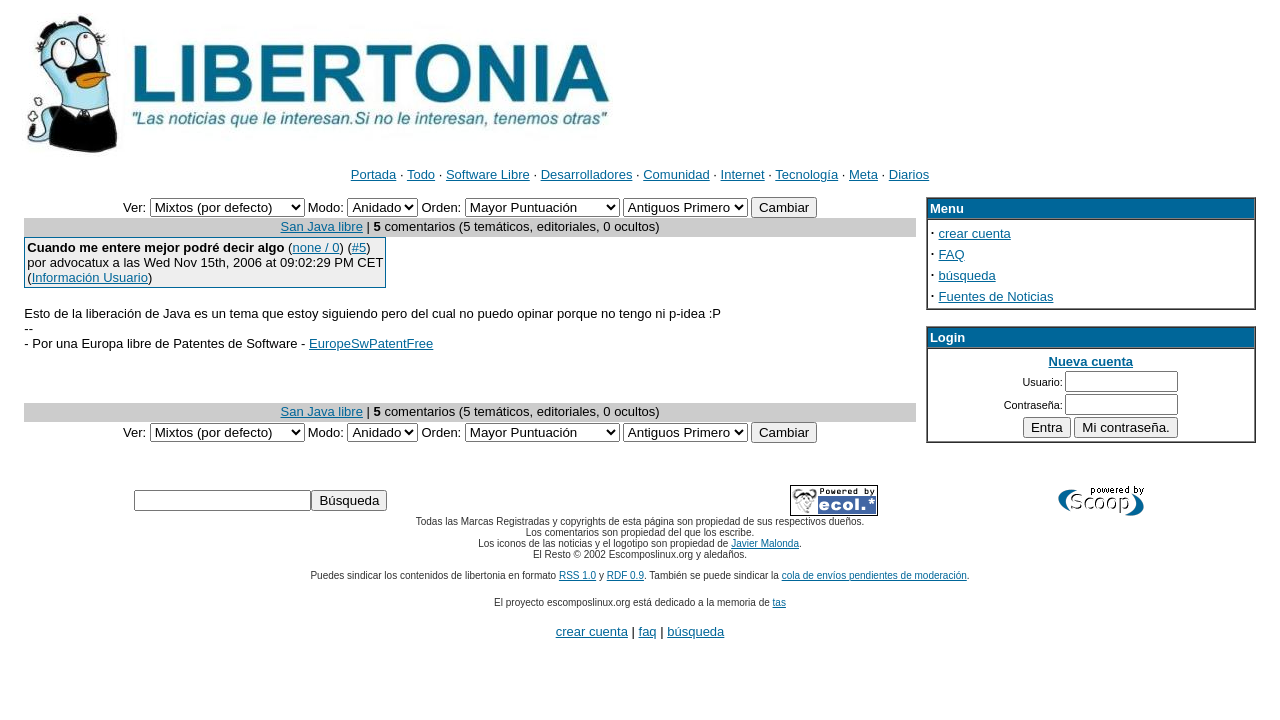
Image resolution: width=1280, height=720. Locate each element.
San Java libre (322, 226)
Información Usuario (90, 277)
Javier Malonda (765, 543)
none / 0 (315, 247)
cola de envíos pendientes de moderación (874, 575)
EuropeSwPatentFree (371, 343)
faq (648, 631)
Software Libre (488, 174)
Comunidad (676, 174)
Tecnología (806, 174)
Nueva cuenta (1091, 361)
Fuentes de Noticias (996, 296)
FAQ (952, 254)
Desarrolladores (587, 174)
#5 (359, 247)
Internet (743, 174)
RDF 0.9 (625, 575)
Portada (374, 174)
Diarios (909, 174)
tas (779, 602)
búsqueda (967, 275)
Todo (421, 174)
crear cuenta (975, 233)
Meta (863, 174)
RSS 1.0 (577, 575)
